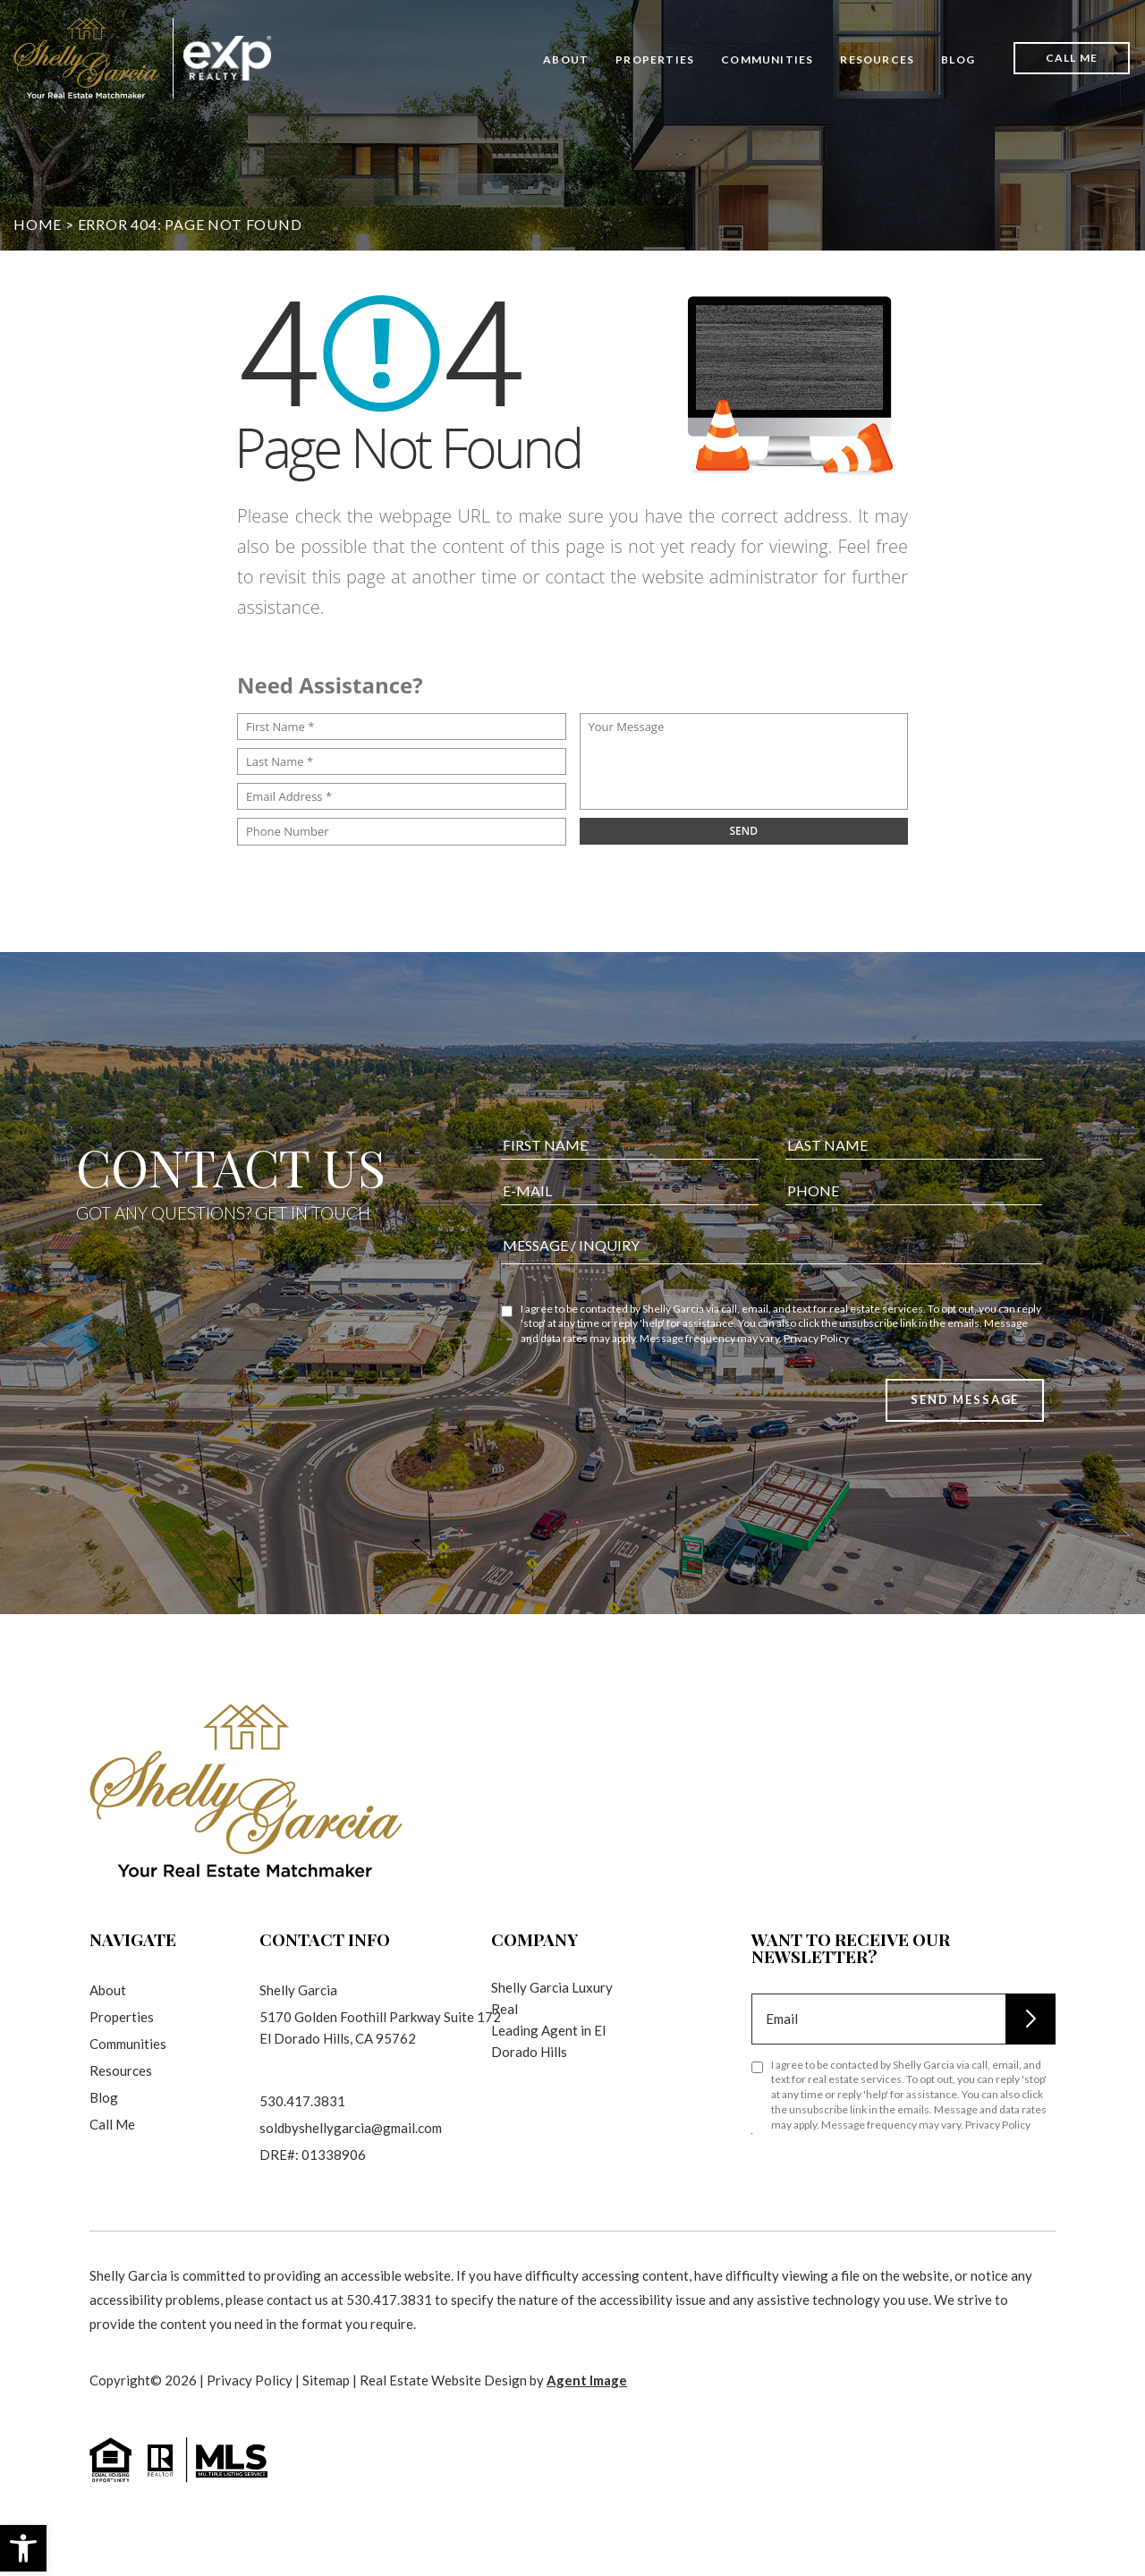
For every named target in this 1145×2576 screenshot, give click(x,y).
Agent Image (587, 2380)
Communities (767, 59)
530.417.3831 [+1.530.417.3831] (302, 2101)
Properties (654, 59)
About (566, 59)
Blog (958, 59)
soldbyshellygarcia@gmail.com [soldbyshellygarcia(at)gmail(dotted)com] (350, 2128)
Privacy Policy (816, 1362)
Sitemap (326, 2380)
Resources (877, 59)
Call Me (1072, 57)
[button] (23, 2548)
